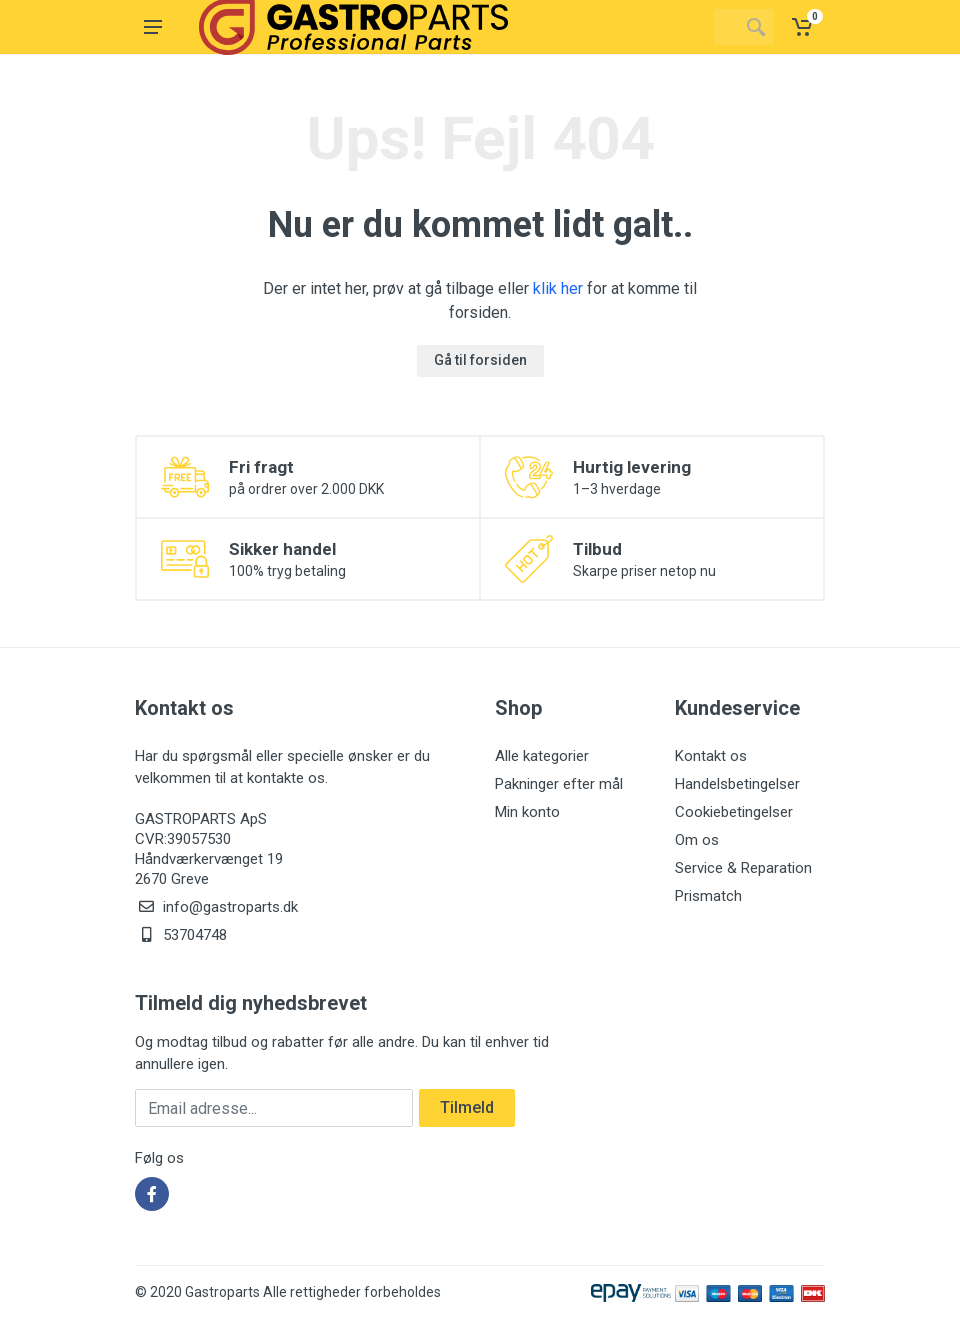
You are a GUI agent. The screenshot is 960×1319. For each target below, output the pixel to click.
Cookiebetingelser (734, 812)
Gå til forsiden (480, 360)
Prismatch (708, 896)
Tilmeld (467, 1107)
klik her (558, 288)
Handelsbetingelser (737, 784)
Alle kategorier (542, 756)
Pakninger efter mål (559, 784)
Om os (697, 840)
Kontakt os (711, 756)
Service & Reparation (743, 868)
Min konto (527, 812)
